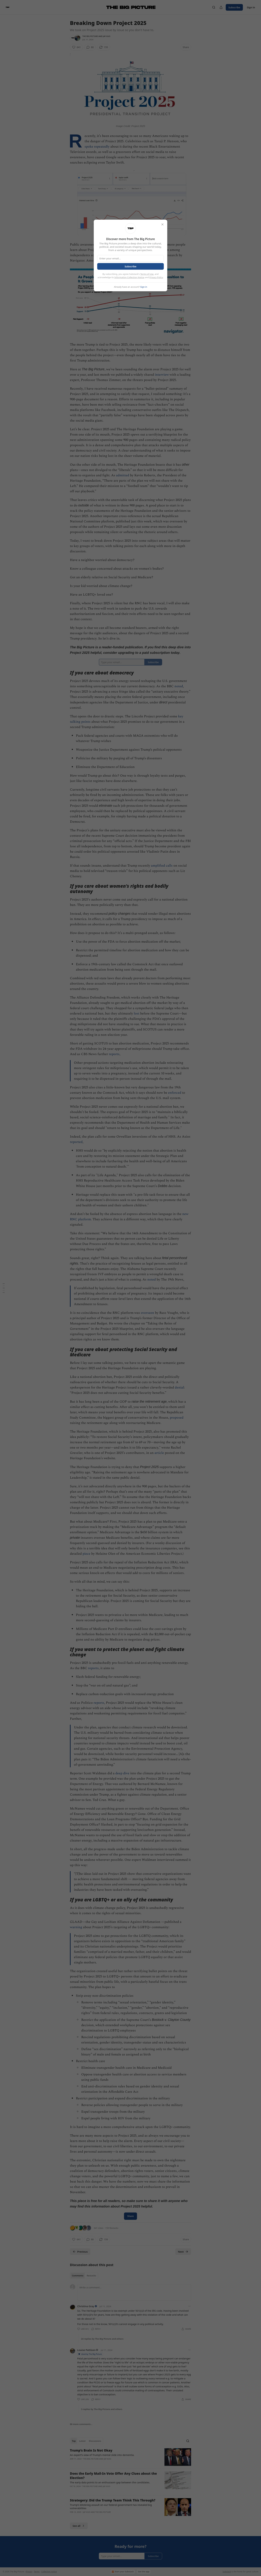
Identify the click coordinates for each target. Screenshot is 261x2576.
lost (136, 1013)
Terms (37, 2571)
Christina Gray (85, 2306)
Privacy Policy (156, 277)
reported (76, 1141)
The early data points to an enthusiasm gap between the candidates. (110, 2482)
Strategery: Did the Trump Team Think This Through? (112, 2500)
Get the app (143, 2571)
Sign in (251, 7)
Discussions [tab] (95, 2440)
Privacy (29, 2571)
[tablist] (84, 2275)
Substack (227, 2571)
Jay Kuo (106, 36)
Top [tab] (74, 2440)
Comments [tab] (77, 2275)
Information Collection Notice (129, 277)
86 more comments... (81, 2424)
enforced (174, 1092)
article (159, 1452)
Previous (80, 2251)
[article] (130, 2457)
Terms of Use (147, 274)
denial (179, 1387)
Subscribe (234, 7)
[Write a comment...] (134, 2292)
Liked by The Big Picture (90, 2354)
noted (178, 686)
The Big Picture (90, 36)
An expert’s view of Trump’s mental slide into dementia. (102, 2455)
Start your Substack (122, 2572)
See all (79, 2525)
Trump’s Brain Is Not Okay (91, 2450)
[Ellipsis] (189, 2306)
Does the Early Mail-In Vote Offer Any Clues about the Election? (113, 2475)
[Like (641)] (76, 47)
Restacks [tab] (91, 2275)
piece (86, 1553)
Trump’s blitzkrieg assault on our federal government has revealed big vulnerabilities (111, 2506)
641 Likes (98, 2227)
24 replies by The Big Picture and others (102, 2338)
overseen (147, 1312)
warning (76, 1927)
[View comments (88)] (90, 47)
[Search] (213, 7)
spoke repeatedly (97, 146)
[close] (162, 224)
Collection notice (49, 2571)
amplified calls (162, 865)
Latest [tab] (82, 2440)
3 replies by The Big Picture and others (101, 2409)
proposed (176, 1417)
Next (183, 2251)
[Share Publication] (221, 7)
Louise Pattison (86, 2350)
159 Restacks (111, 2227)
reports (114, 1054)
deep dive (122, 1773)
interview (162, 374)
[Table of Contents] (3, 1288)
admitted (122, 475)
